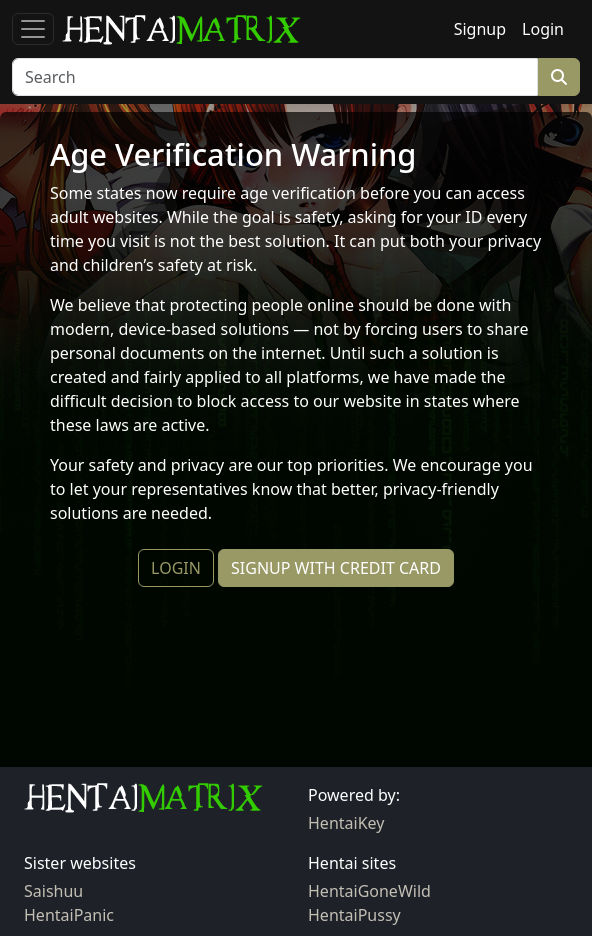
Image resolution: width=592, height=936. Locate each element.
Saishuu (53, 891)
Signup (480, 29)
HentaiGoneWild (369, 891)
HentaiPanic (69, 915)
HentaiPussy (354, 915)
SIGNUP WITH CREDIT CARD (336, 568)
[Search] (275, 77)
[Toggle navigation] (33, 29)
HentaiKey (346, 823)
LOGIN (176, 568)
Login (543, 29)
